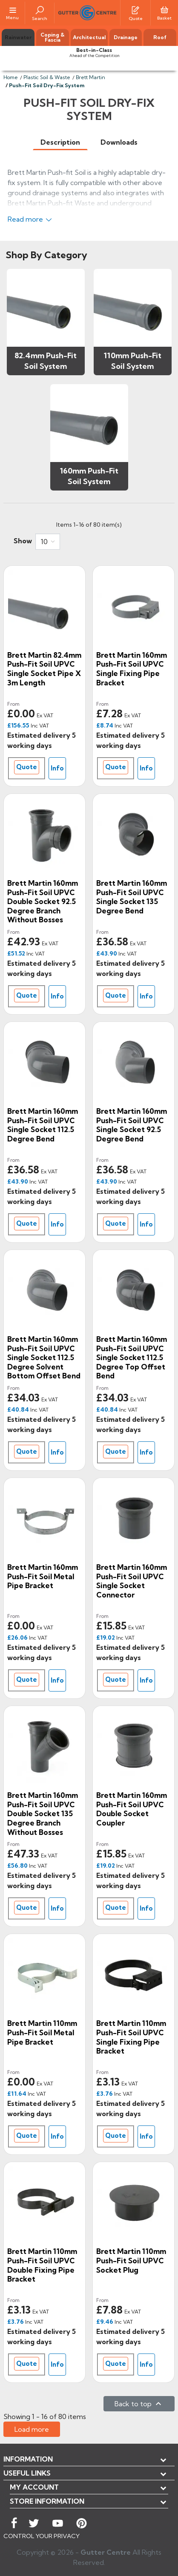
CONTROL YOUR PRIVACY (41, 2536)
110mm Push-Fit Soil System (132, 361)
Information (28, 2459)
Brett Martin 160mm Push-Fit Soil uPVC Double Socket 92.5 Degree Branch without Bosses (42, 901)
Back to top (139, 2404)
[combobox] (47, 541)
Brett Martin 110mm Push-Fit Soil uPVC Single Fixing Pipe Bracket (131, 2037)
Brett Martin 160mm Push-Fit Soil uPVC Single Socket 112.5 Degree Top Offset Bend (131, 1357)
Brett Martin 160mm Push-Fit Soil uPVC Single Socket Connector (131, 1581)
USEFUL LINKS (27, 2473)
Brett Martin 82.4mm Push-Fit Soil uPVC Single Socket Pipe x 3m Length (44, 668)
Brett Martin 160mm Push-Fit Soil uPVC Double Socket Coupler (131, 1809)
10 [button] (44, 541)
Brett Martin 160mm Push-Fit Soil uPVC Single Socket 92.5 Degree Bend (131, 1125)
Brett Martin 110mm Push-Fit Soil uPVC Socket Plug (131, 2260)
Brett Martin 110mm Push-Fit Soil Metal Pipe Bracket (42, 2032)
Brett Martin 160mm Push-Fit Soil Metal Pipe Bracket (42, 1576)
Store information (47, 2501)
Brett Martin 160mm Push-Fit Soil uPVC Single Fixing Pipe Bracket (131, 668)
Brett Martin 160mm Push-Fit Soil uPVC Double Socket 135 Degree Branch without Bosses (42, 1813)
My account (34, 2487)
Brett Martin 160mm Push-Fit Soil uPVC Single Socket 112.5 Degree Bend (42, 1125)
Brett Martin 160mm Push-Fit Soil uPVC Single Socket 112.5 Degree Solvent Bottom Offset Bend (43, 1357)
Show (23, 540)
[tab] (60, 142)
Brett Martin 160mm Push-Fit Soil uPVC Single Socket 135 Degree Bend (131, 897)
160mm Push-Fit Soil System (89, 476)
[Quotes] (135, 9)
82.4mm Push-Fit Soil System (45, 361)
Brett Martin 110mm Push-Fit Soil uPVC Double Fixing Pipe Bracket (42, 2265)
